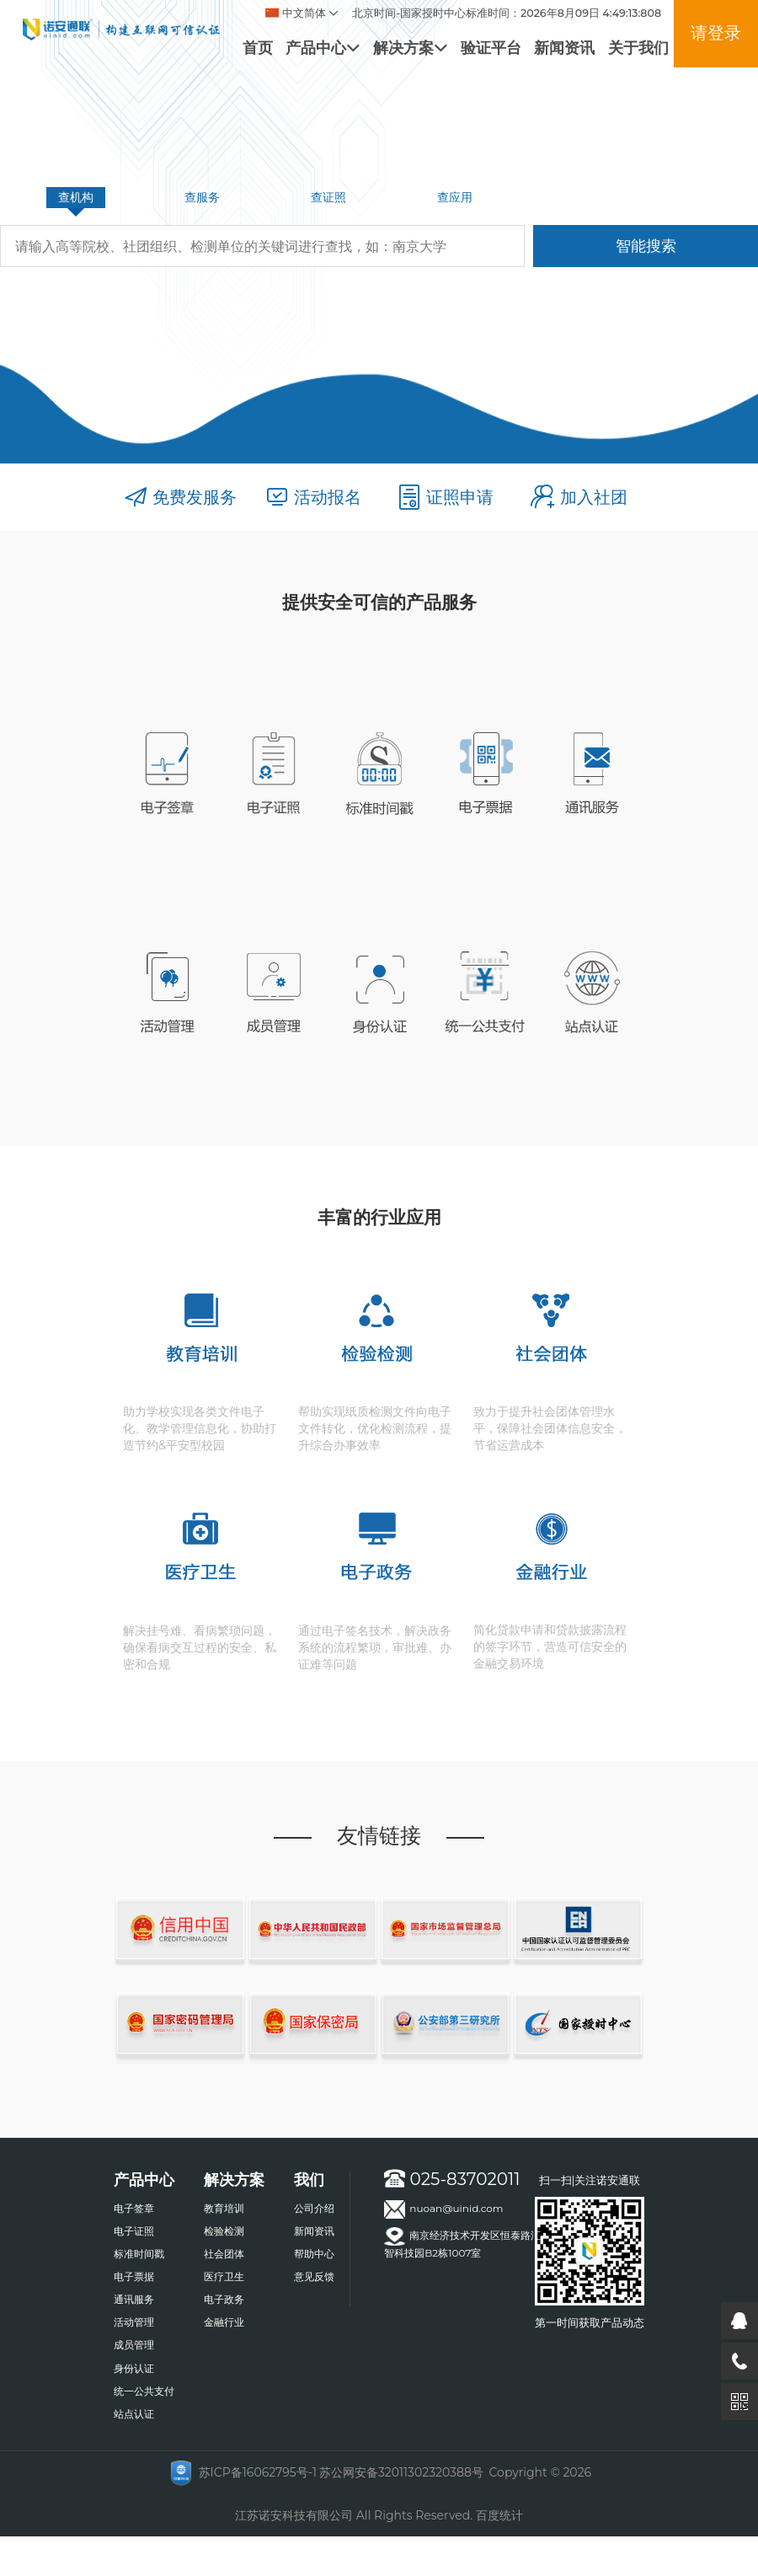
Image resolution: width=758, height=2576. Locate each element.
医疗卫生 (224, 2276)
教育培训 (224, 2208)
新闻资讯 (564, 47)
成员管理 (134, 2344)
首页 (258, 47)
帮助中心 (314, 2253)
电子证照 (134, 2231)
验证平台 (491, 47)
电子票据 (134, 2276)
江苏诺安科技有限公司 (294, 2515)
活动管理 (134, 2322)
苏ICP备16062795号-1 (258, 2472)
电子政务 (224, 2299)
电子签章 (134, 2208)
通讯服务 (134, 2299)
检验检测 (224, 2231)
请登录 (716, 32)
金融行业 (224, 2322)
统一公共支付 (144, 2391)
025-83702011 (452, 2179)
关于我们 (638, 47)
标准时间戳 (139, 2253)
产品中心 (323, 47)
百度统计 (499, 2515)
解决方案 (410, 47)
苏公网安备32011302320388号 (401, 2472)
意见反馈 (314, 2276)
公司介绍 (314, 2208)
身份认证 (134, 2368)
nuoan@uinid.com (443, 2209)
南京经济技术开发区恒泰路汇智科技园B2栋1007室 (462, 2243)
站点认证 (134, 2413)
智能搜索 (646, 245)
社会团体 (224, 2253)
